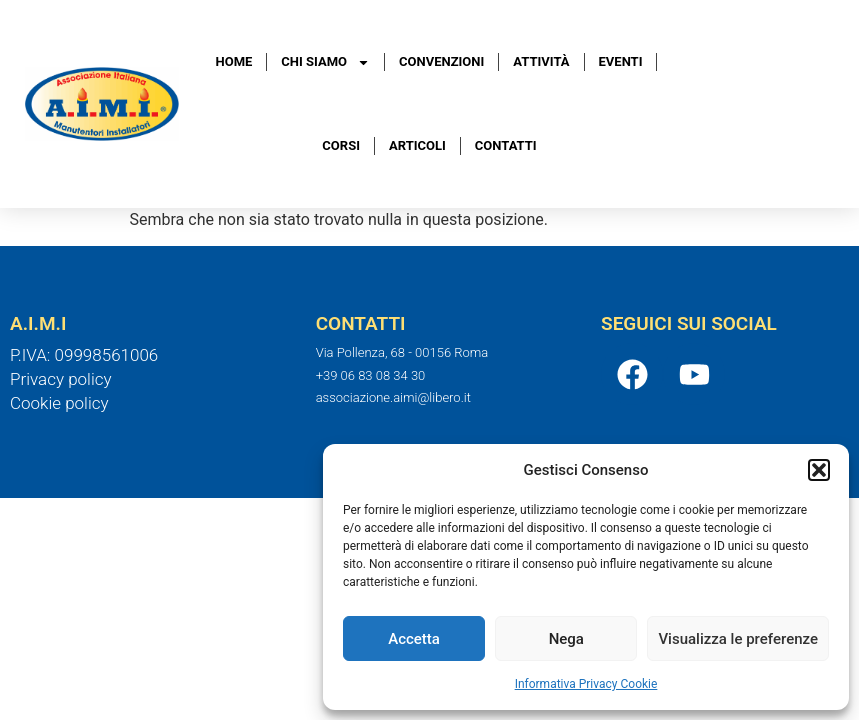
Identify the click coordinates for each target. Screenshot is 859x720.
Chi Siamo (325, 62)
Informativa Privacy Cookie (586, 684)
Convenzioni (441, 61)
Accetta (414, 639)
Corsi (341, 145)
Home (234, 61)
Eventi (621, 61)
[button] (819, 470)
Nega (566, 639)
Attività (541, 61)
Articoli (417, 145)
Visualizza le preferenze (738, 639)
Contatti (506, 145)
